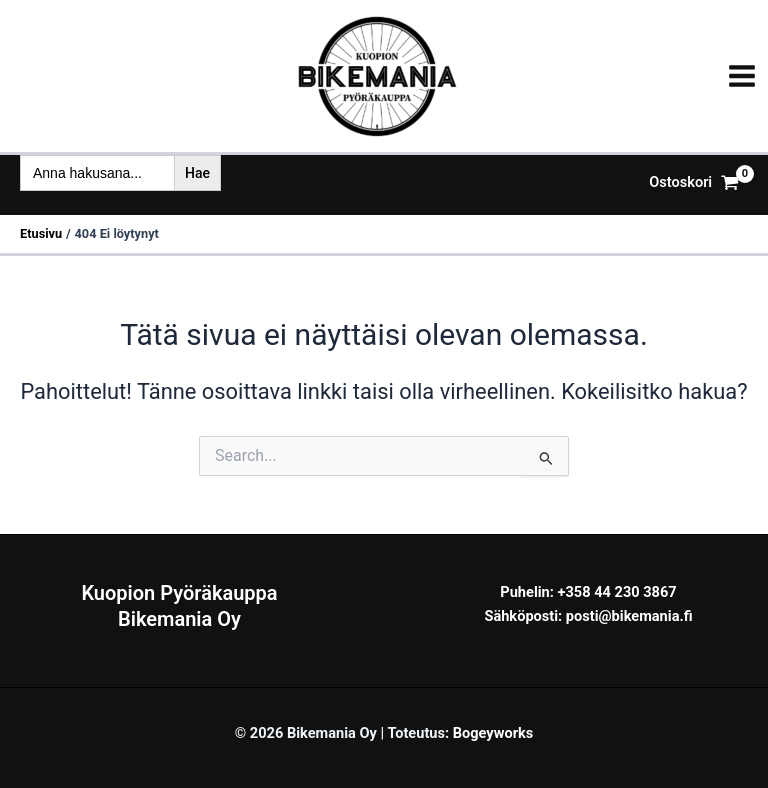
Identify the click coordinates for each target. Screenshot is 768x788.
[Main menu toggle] (742, 76)
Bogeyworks (493, 733)
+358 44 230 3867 (617, 592)
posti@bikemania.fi (629, 616)
